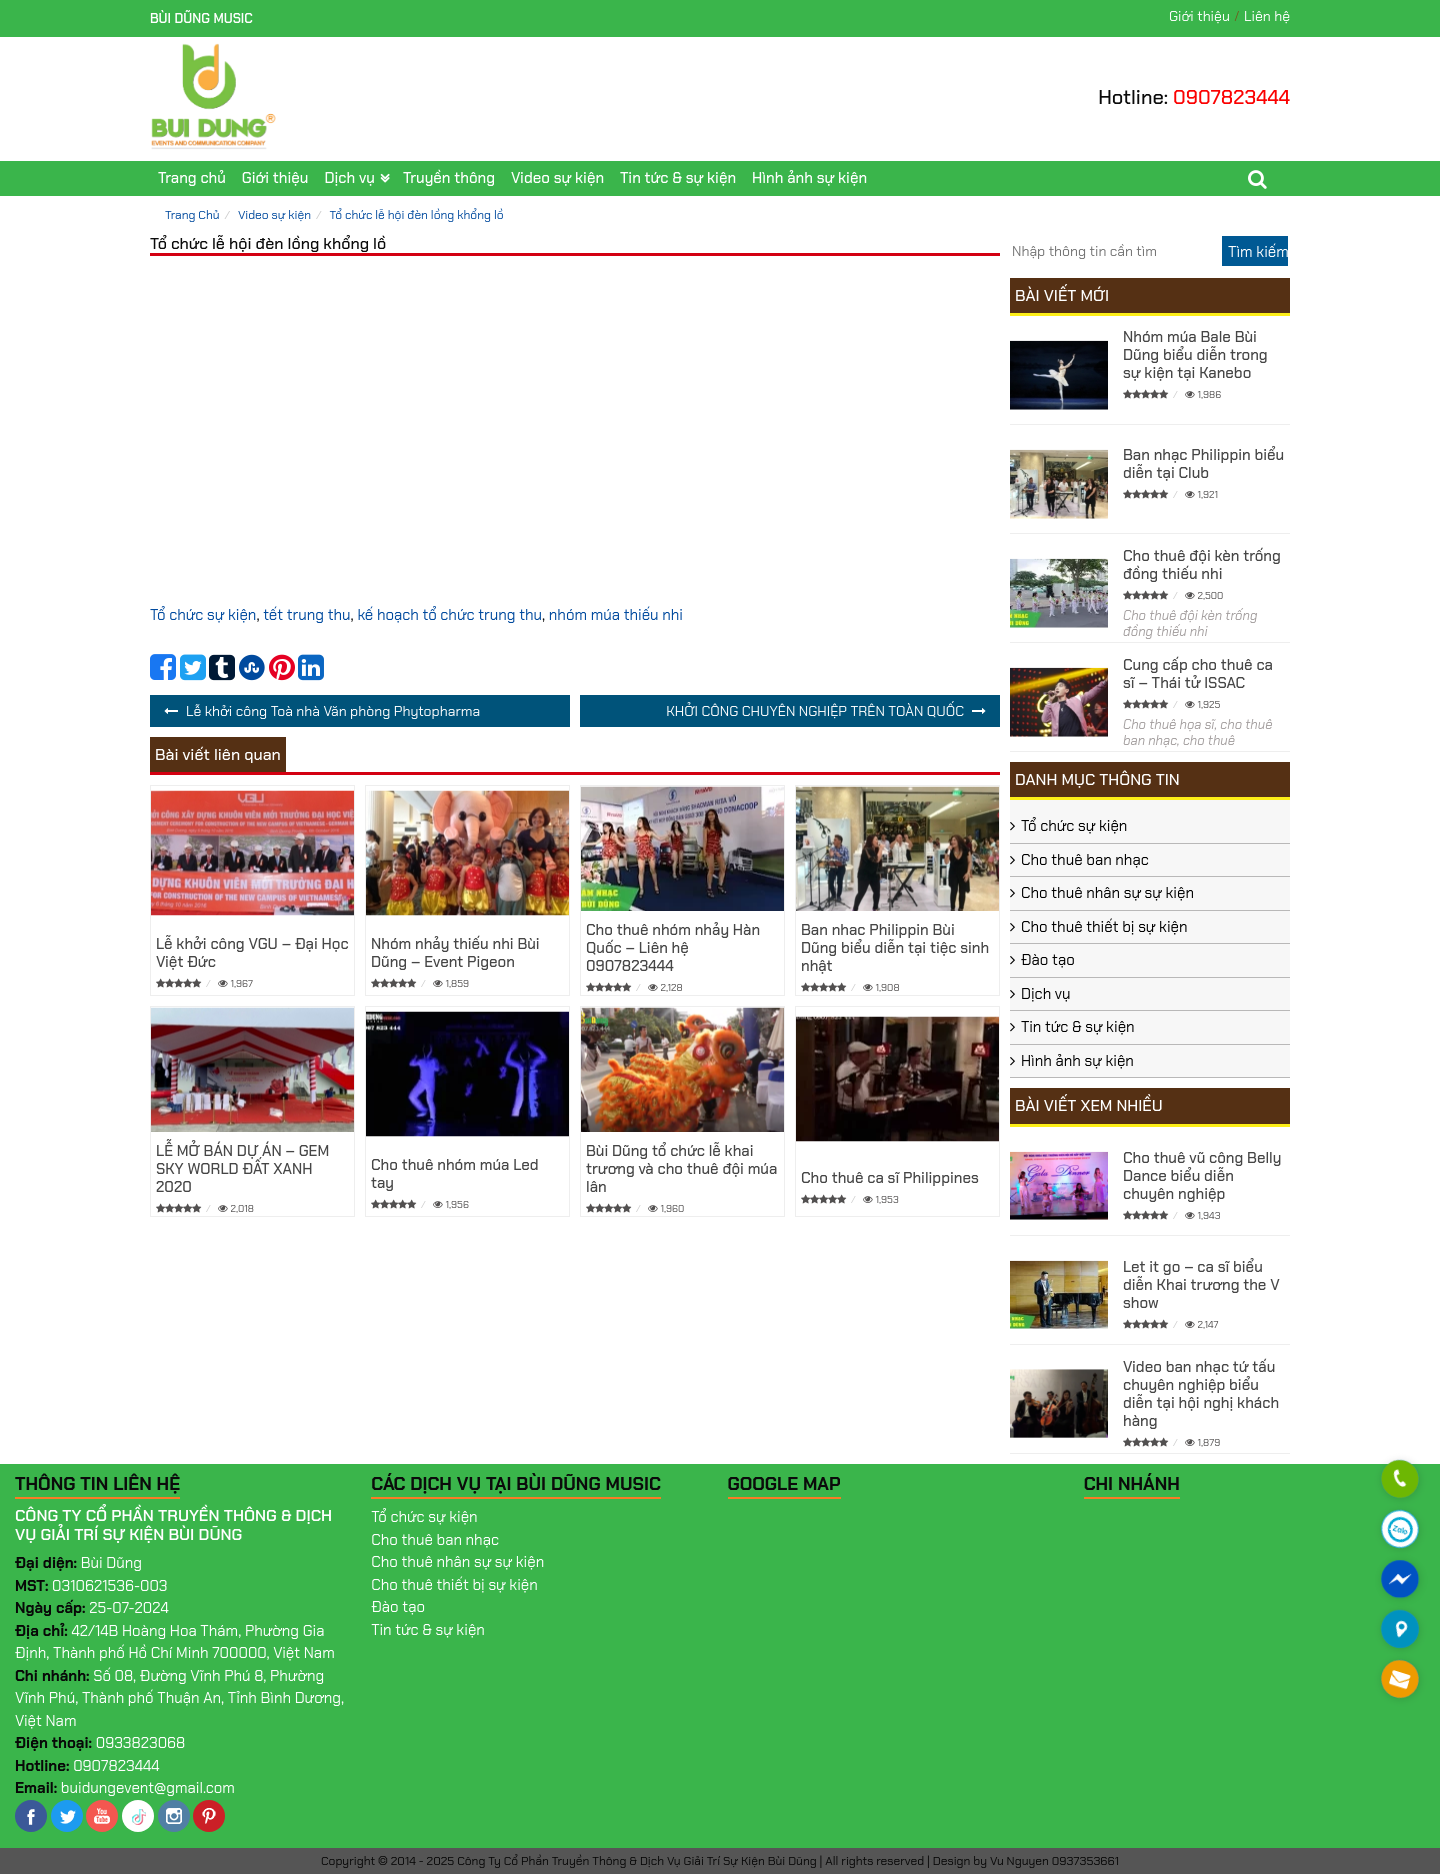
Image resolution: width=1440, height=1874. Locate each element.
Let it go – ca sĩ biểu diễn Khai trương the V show (1201, 1285)
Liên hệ (1267, 16)
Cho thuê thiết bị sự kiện (1104, 927)
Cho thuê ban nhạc (1085, 860)
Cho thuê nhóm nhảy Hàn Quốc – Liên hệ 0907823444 (673, 948)
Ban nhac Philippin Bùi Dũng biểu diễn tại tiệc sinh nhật (895, 948)
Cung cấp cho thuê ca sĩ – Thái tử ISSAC (1198, 674)
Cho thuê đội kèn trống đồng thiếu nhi (1202, 565)
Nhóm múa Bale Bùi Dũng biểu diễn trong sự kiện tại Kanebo (1195, 355)
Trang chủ (192, 178)
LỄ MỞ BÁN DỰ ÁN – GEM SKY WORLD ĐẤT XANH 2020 (242, 1169)
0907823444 (1231, 97)
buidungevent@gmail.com (148, 1788)
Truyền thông (449, 178)
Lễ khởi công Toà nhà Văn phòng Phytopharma (333, 711)
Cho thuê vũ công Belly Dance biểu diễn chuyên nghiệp (1202, 1176)
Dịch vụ (349, 178)
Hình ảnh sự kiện (809, 178)
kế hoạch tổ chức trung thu (449, 615)
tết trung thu (306, 615)
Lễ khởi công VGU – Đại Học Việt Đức (252, 953)
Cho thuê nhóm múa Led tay (455, 1174)
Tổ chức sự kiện (203, 615)
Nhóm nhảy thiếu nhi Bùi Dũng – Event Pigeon (455, 953)
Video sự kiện (557, 178)
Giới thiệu (1199, 16)
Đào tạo (1048, 960)
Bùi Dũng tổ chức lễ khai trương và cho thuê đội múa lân (681, 1169)
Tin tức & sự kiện (678, 178)
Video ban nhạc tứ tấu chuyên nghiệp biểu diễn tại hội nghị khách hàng (1201, 1394)
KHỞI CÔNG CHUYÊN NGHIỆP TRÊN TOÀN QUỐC (815, 711)
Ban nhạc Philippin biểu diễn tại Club (1203, 464)
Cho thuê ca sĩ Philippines (890, 1178)
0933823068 (141, 1743)
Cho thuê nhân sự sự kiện (1107, 893)
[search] (1255, 251)
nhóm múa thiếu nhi (616, 615)
